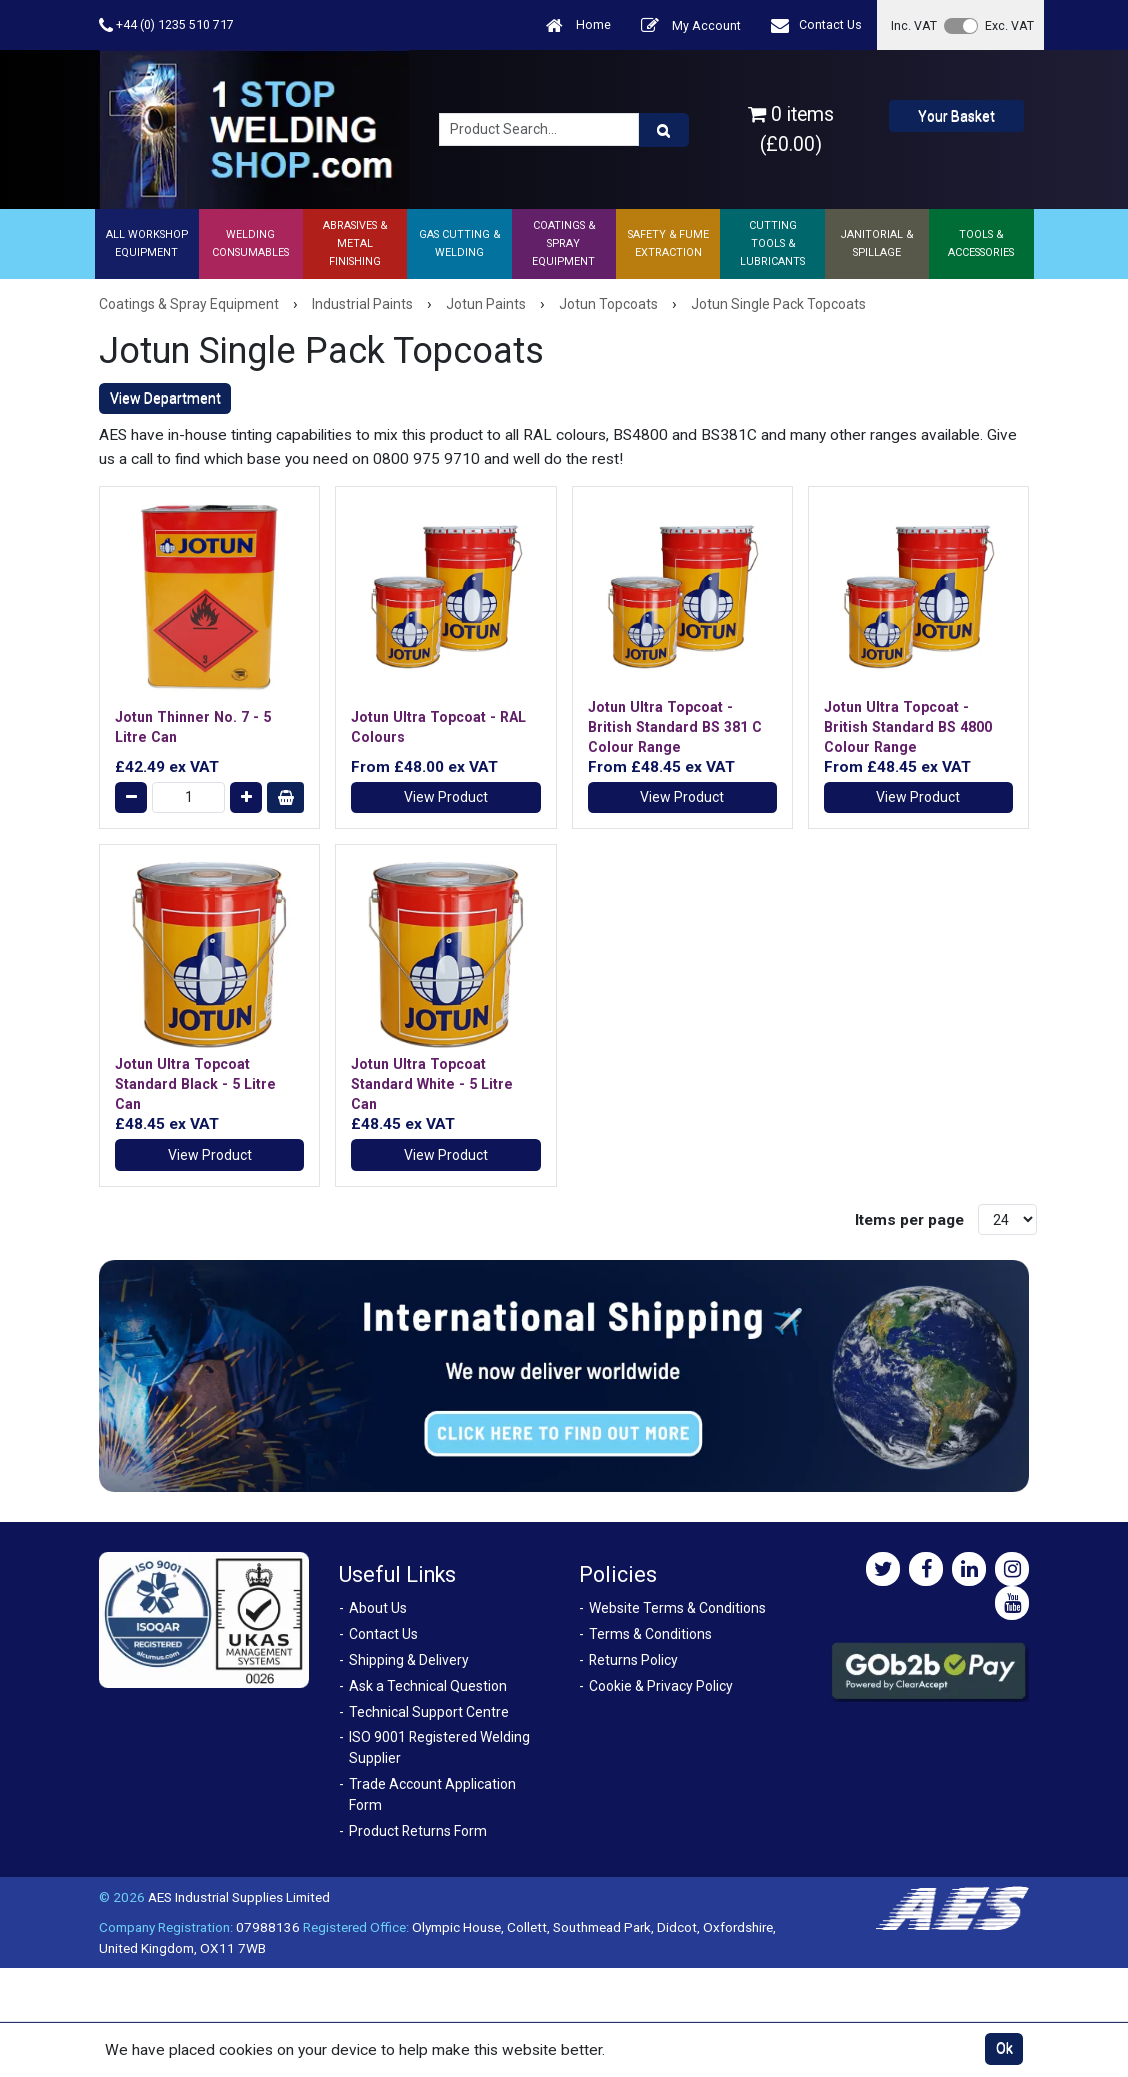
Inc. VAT (914, 25)
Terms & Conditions (650, 1634)
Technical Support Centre (429, 1712)
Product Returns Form (418, 1831)
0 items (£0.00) (791, 129)
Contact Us (816, 25)
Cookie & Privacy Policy (661, 1686)
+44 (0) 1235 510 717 (166, 25)
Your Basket (956, 116)
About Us (378, 1608)
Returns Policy (633, 1660)
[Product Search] (664, 130)
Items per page (909, 1220)
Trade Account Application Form (432, 1794)
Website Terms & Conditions (677, 1608)
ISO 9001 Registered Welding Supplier (439, 1747)
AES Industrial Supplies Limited (239, 1897)
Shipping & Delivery (409, 1660)
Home (578, 25)
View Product (446, 797)
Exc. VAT (1009, 25)
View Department (165, 398)
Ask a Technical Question (428, 1686)
